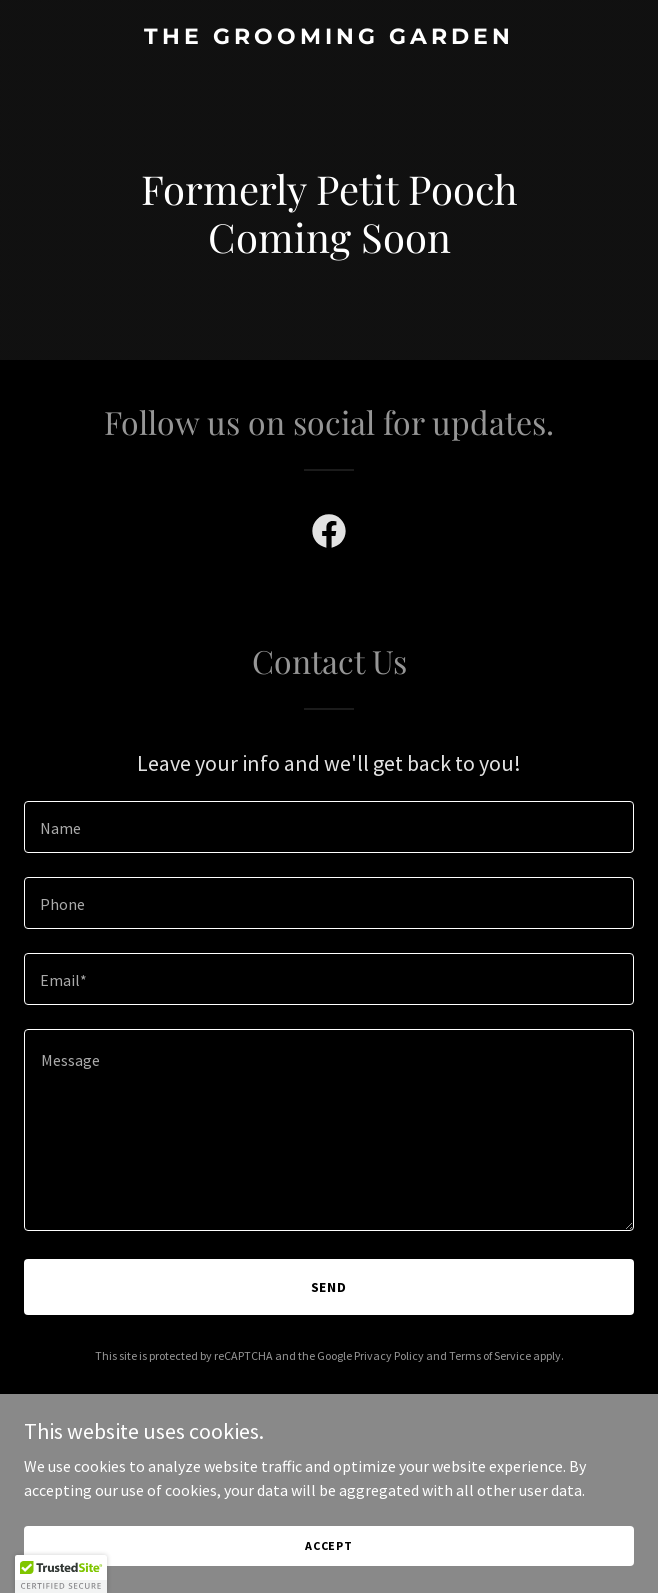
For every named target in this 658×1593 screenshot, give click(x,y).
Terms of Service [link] (490, 1355)
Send (329, 1287)
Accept (329, 1545)
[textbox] (329, 827)
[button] (61, 1574)
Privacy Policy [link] (389, 1355)
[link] (329, 38)
